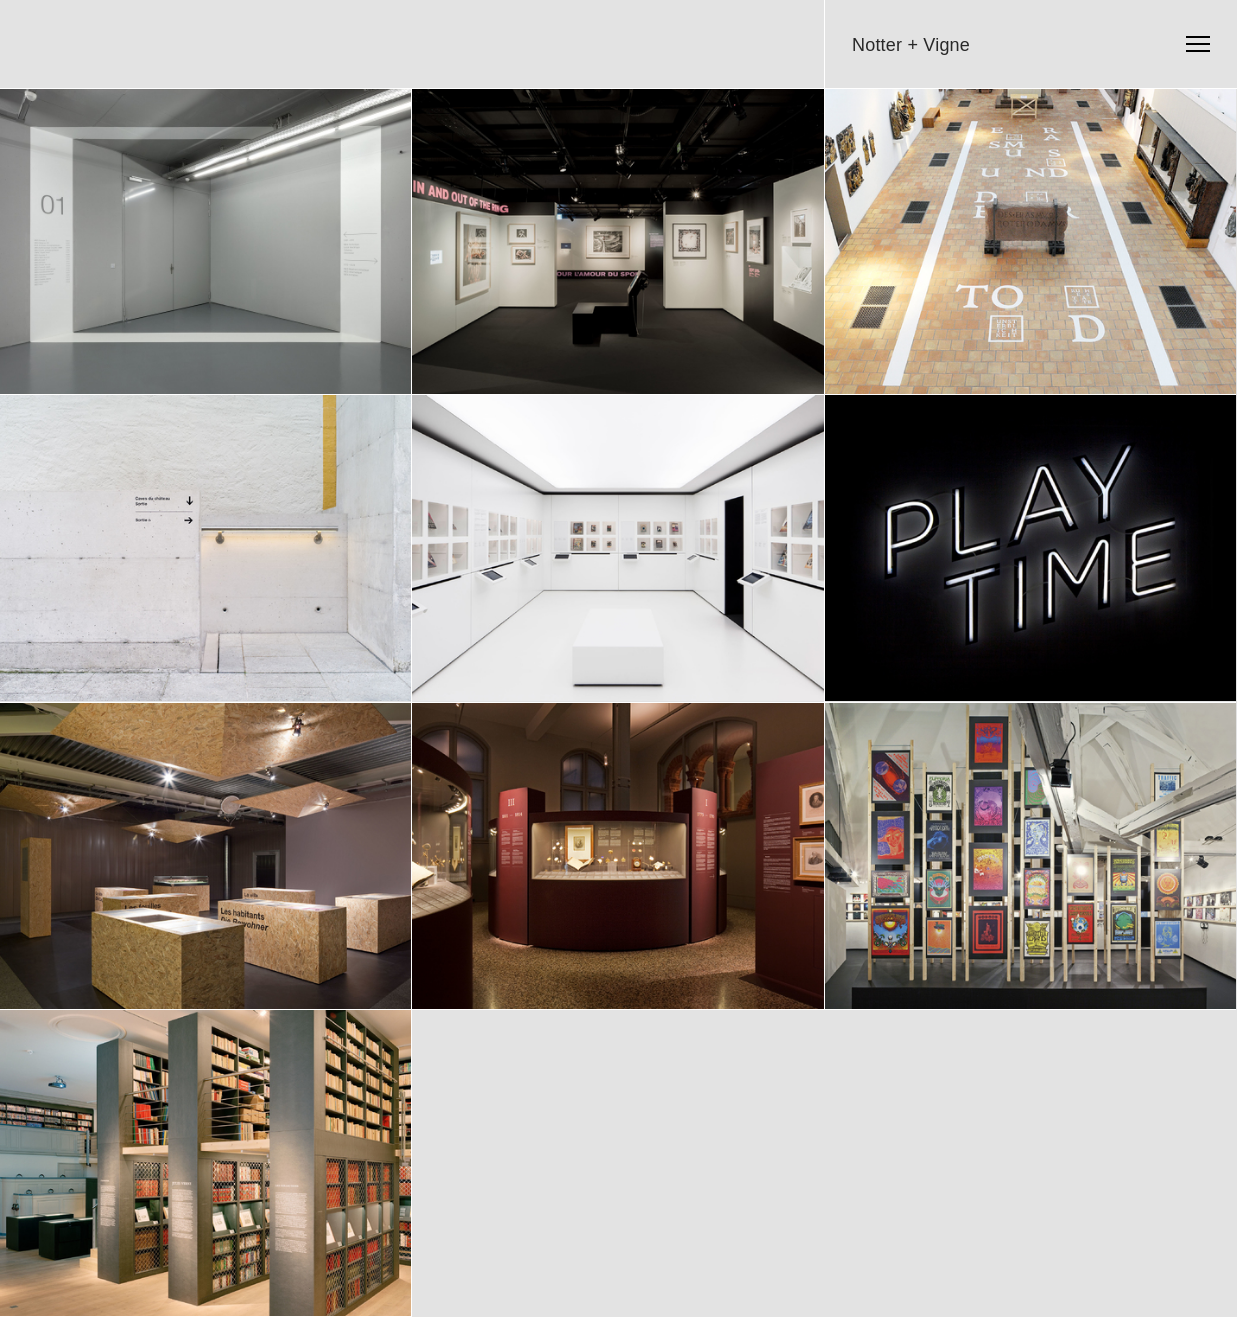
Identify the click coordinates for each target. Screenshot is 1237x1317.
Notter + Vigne (911, 45)
